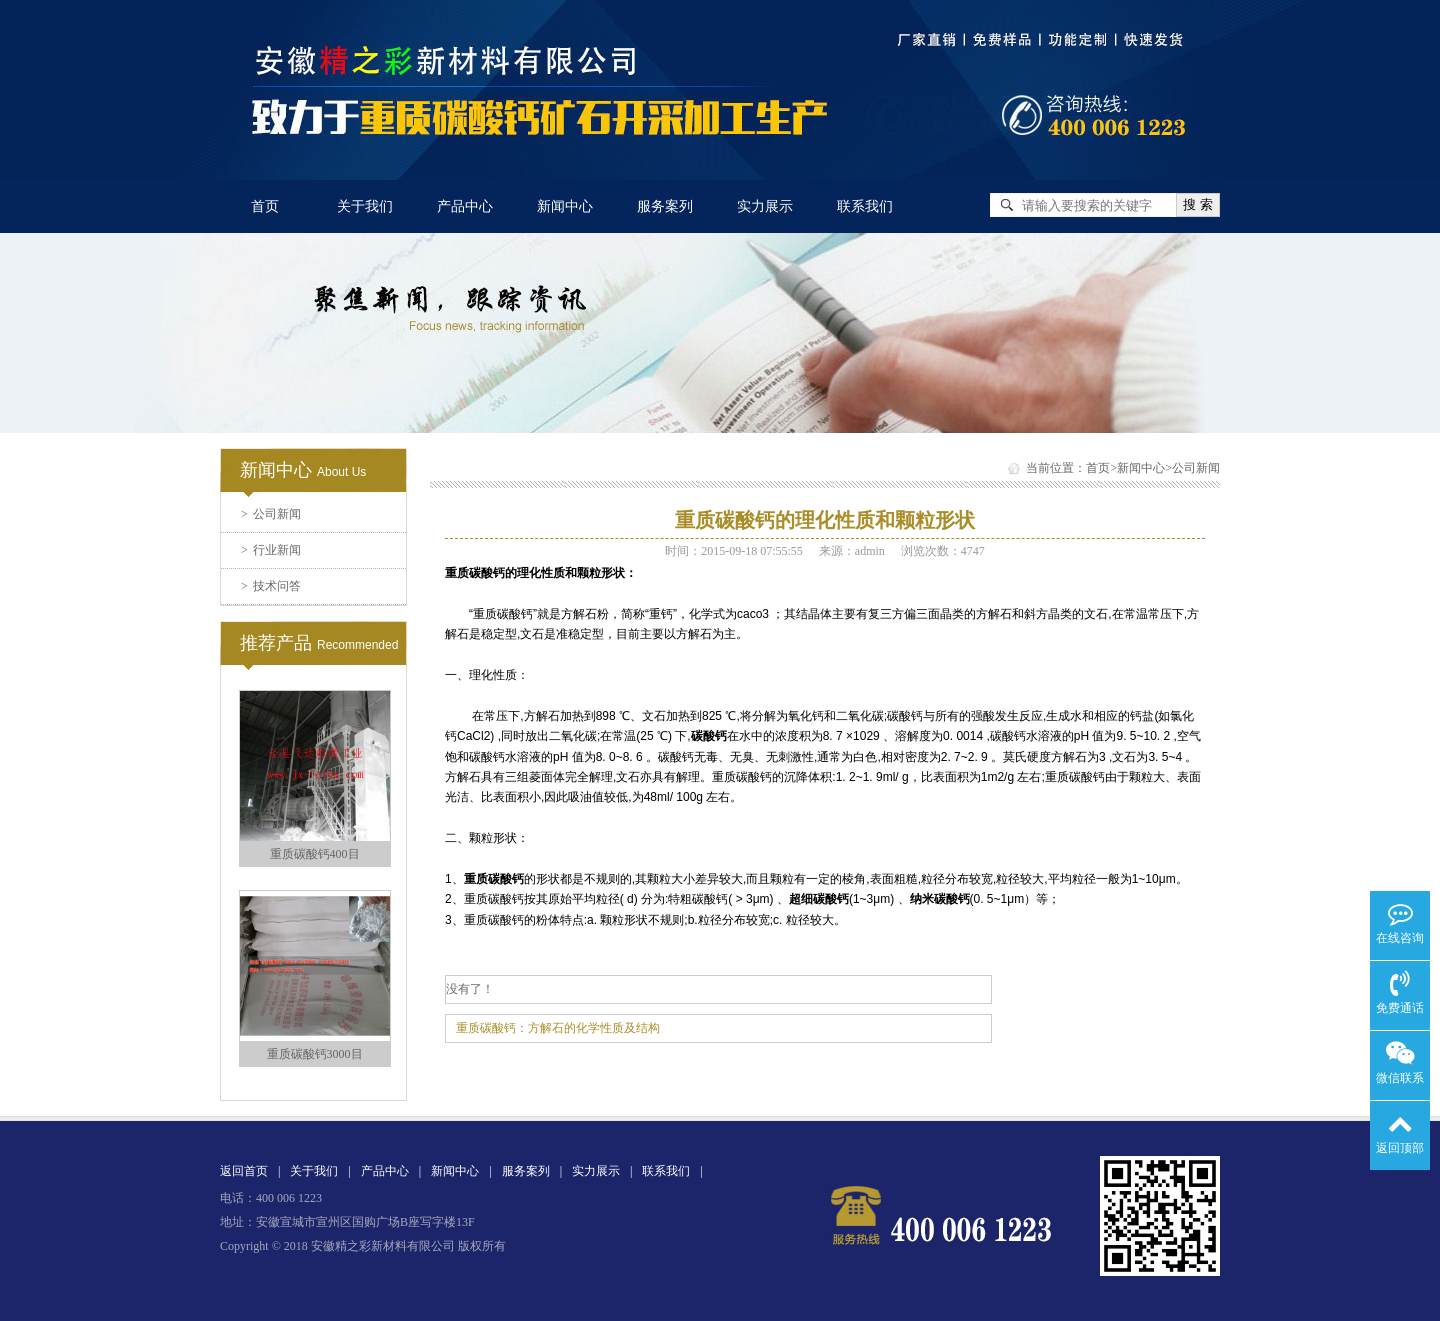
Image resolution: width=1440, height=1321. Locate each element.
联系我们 (865, 206)
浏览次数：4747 (943, 551)
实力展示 (765, 206)
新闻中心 (565, 206)
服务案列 (665, 206)
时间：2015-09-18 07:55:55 (734, 551)
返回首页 (244, 1171)
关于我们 (365, 206)
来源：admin (852, 551)
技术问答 (271, 586)
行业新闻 (271, 550)
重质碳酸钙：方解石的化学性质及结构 (558, 1028)
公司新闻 (271, 514)
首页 (265, 206)
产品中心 (465, 206)
